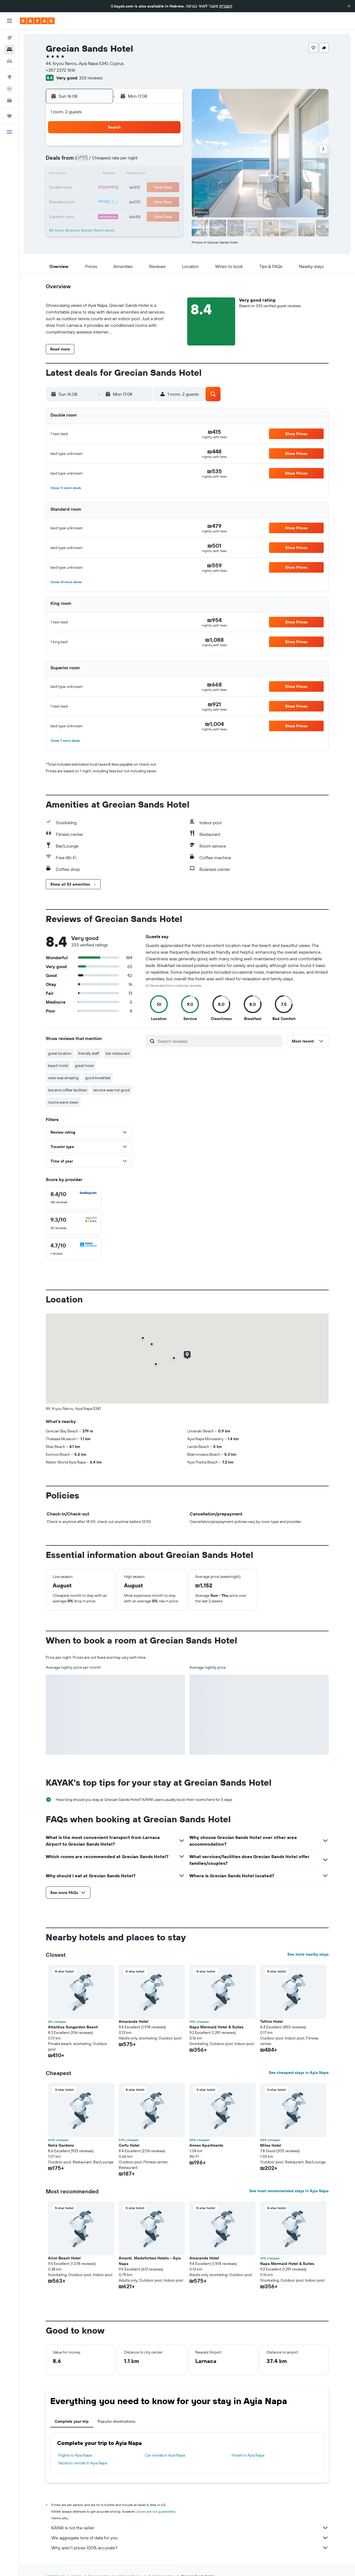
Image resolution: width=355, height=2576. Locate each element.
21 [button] (155, 188)
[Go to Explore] (9, 76)
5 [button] (128, 161)
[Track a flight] (9, 88)
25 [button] (115, 201)
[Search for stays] (9, 49)
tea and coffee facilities (67, 1089)
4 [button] (115, 161)
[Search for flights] (9, 37)
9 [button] (88, 174)
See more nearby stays (308, 1954)
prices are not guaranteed (156, 2511)
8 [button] (168, 161)
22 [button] (168, 188)
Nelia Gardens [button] (61, 2145)
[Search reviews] (218, 1041)
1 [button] (168, 148)
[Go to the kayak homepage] (37, 20)
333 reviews (91, 78)
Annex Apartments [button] (206, 2145)
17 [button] (102, 188)
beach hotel (58, 1065)
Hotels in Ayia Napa (248, 2455)
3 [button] (102, 161)
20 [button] (141, 188)
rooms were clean (63, 1102)
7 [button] (155, 161)
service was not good (111, 1089)
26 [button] (128, 201)
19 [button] (128, 188)
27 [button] (142, 201)
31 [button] (102, 214)
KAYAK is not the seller (190, 2527)
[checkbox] (73, 1197)
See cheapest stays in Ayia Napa (299, 2072)
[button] (349, 6)
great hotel (84, 1065)
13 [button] (142, 174)
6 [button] (142, 161)
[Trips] (9, 116)
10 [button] (102, 174)
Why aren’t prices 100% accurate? (190, 2547)
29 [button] (168, 201)
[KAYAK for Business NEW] (9, 100)
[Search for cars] (9, 61)
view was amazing (63, 1077)
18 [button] (115, 188)
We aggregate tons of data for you (190, 2537)
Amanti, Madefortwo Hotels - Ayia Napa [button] (150, 2261)
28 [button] (155, 201)
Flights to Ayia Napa (75, 2455)
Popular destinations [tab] (116, 2421)
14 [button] (155, 174)
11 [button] (115, 174)
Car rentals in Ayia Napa (165, 2455)
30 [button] (88, 214)
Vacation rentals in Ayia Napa (82, 2462)
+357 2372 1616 (60, 70)
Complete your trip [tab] (72, 2421)
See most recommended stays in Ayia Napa (289, 2190)
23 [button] (88, 201)
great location (60, 1053)
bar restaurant (118, 1053)
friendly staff (88, 1053)
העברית (225, 6)
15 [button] (168, 174)
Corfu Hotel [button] (129, 2145)
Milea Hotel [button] (270, 2145)
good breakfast (98, 1077)
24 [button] (101, 201)
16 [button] (89, 188)
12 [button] (128, 174)
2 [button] (88, 161)
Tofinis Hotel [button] (271, 2021)
